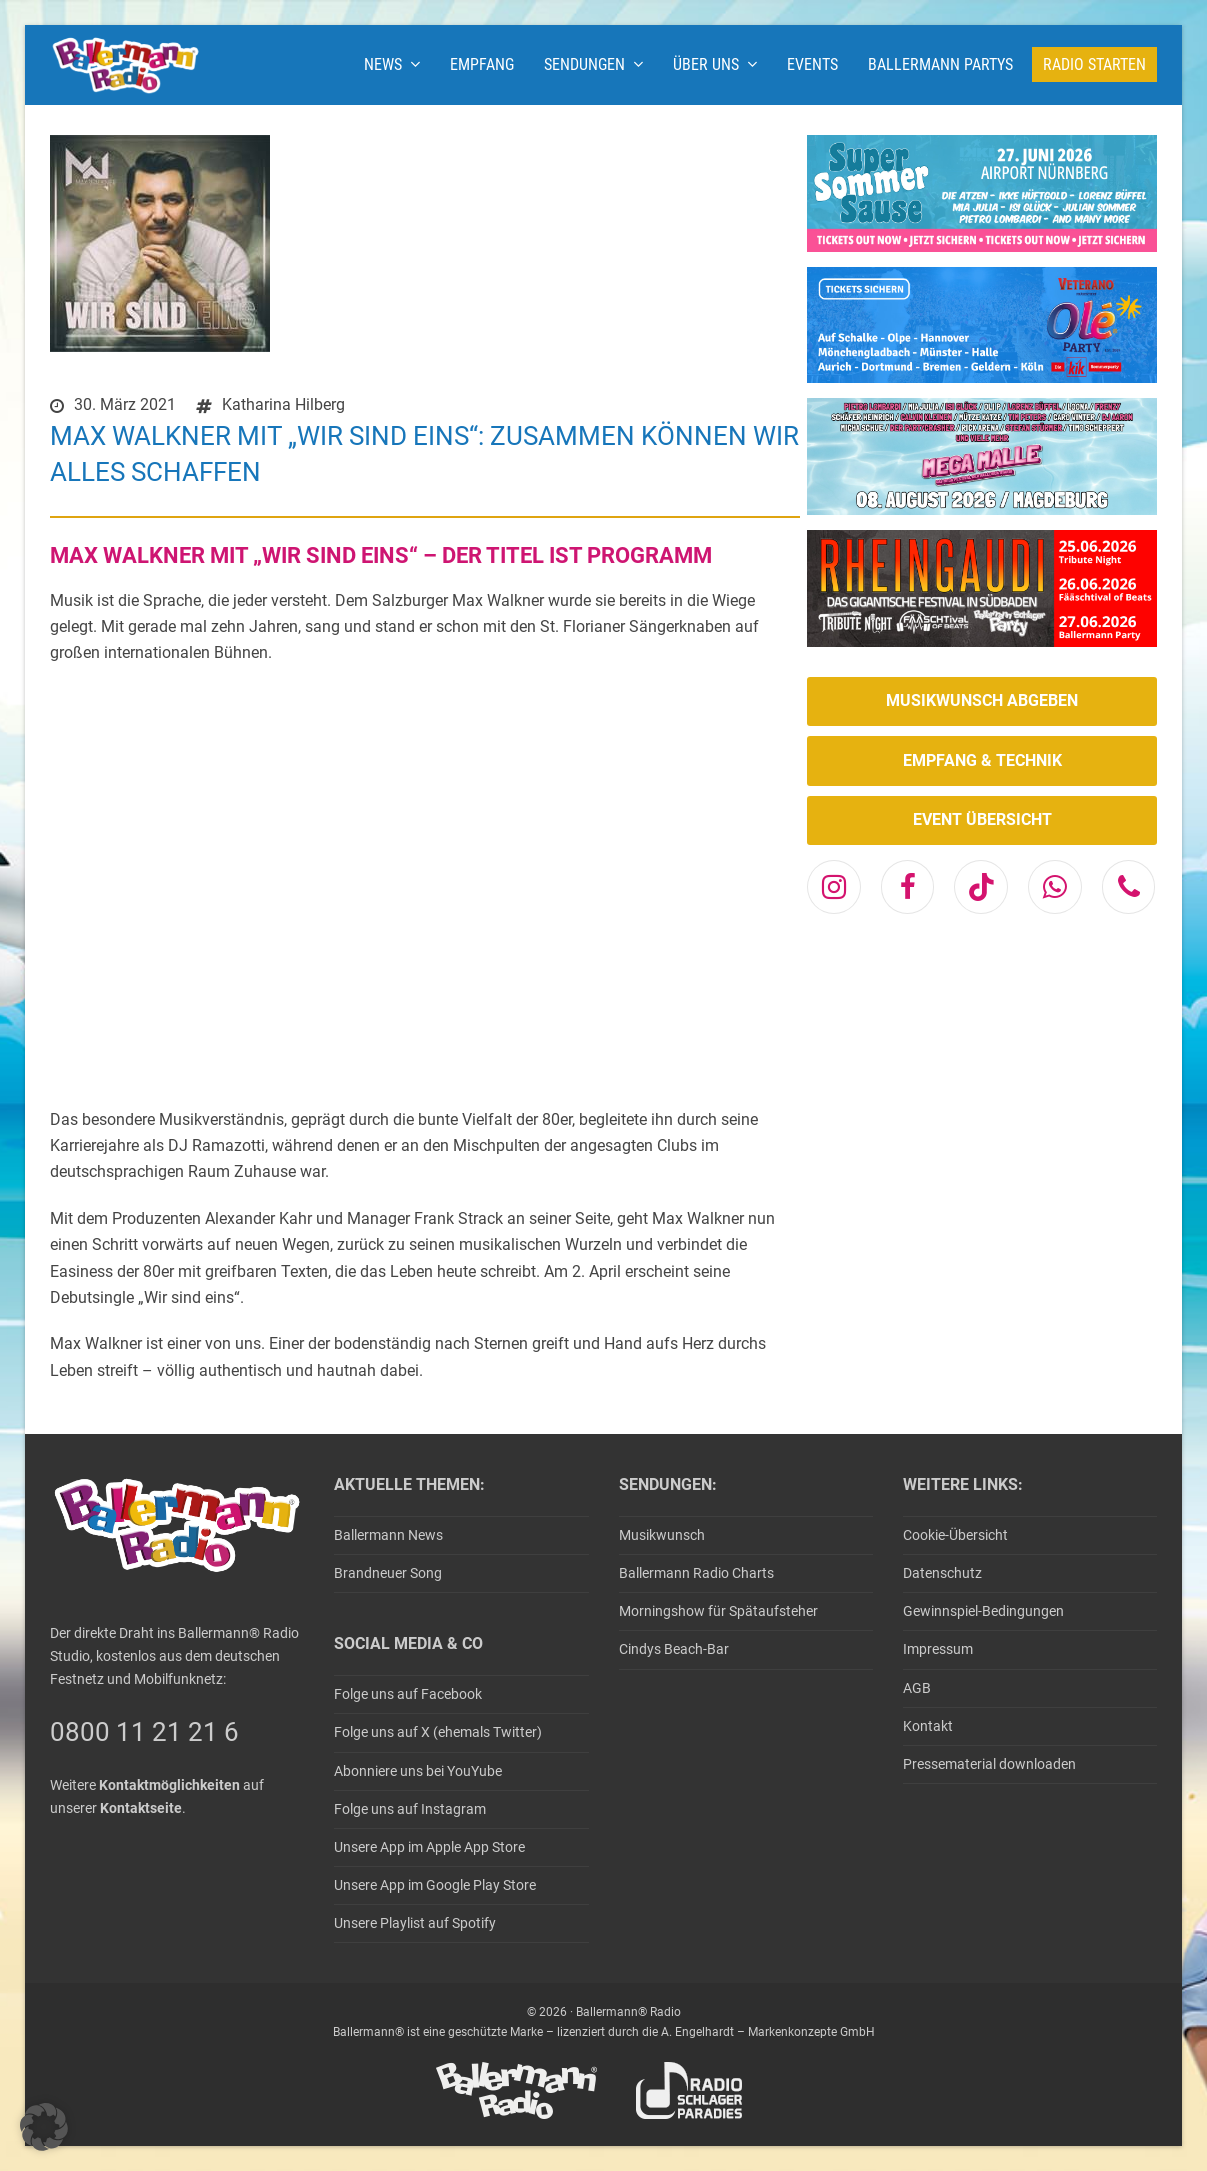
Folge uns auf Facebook (408, 1694)
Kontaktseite (141, 1808)
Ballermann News (388, 1535)
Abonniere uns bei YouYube (418, 1771)
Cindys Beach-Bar (674, 1649)
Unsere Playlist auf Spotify (415, 1923)
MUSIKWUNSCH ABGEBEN (982, 700)
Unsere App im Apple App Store (429, 1847)
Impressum (938, 1649)
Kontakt (928, 1726)
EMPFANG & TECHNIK (982, 760)
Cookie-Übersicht (955, 1535)
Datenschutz (942, 1573)
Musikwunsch (662, 1535)
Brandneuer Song (388, 1573)
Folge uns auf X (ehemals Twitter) (438, 1732)
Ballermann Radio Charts (696, 1573)
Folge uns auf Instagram (410, 1809)
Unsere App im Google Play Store (435, 1885)
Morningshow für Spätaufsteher (718, 1611)
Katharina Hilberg (283, 404)
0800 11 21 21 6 (144, 1732)
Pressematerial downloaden (989, 1764)
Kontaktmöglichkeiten (169, 1785)
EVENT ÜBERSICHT (982, 819)
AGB (917, 1688)
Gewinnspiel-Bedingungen (983, 1611)
